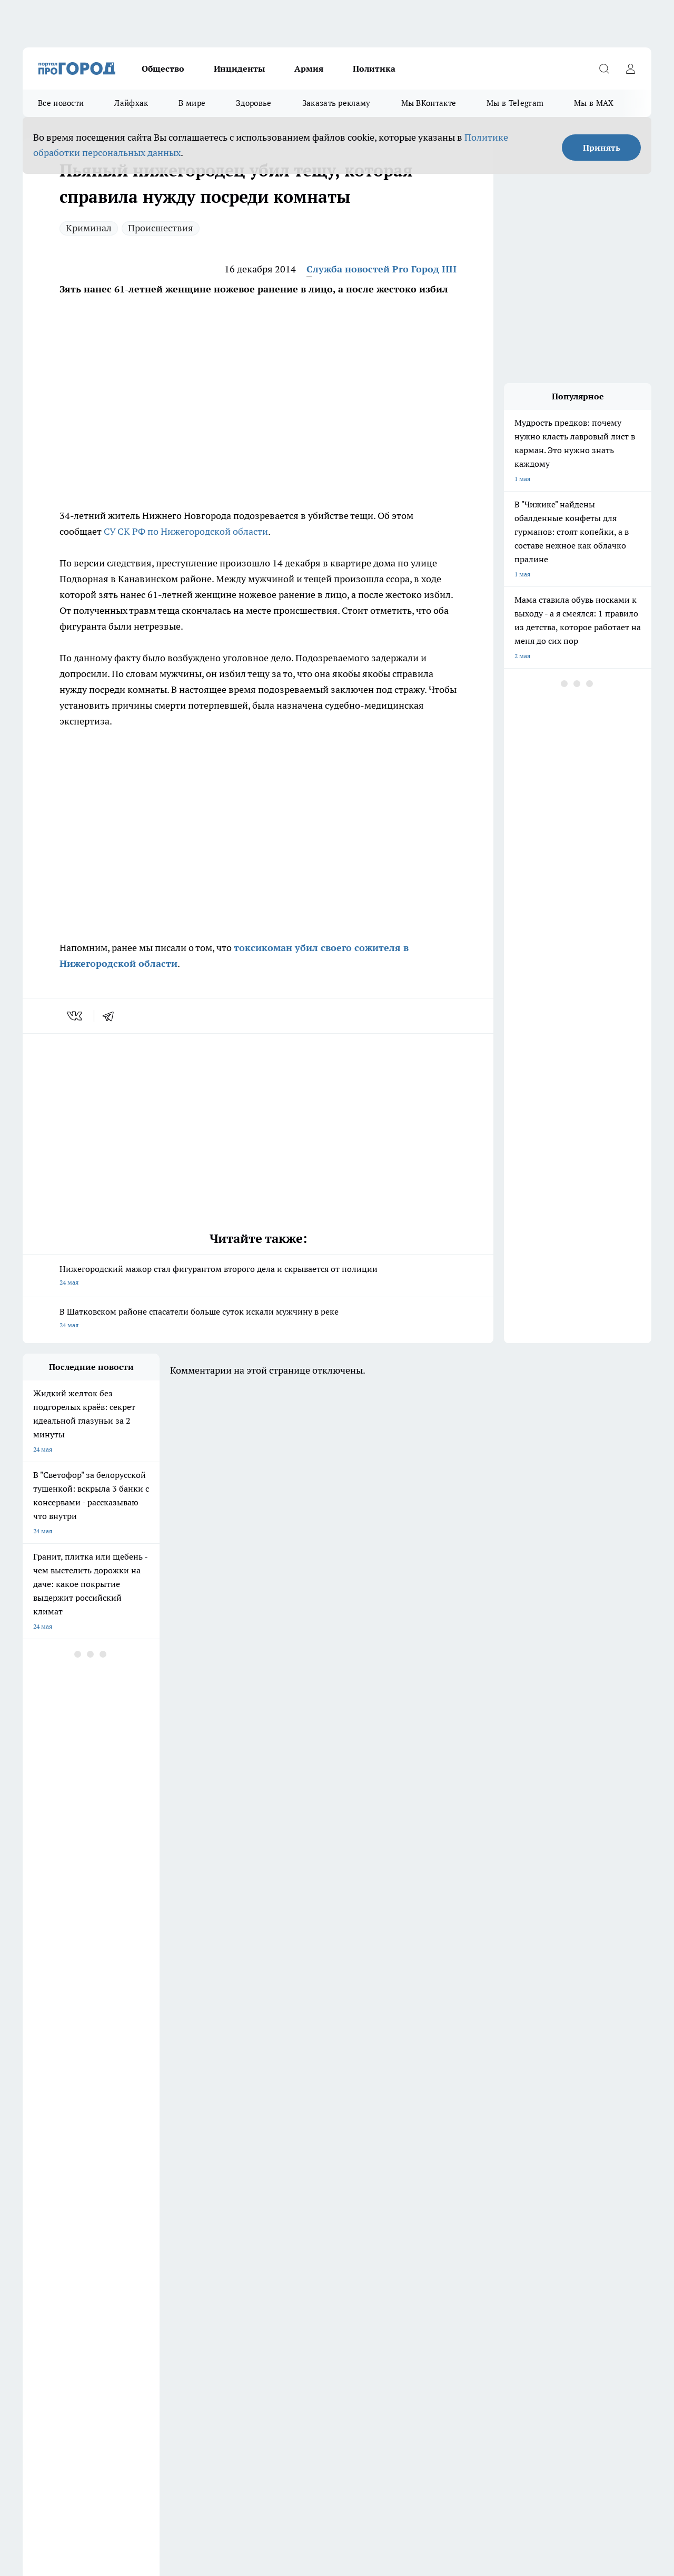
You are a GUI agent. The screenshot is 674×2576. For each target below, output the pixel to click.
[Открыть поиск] (603, 68)
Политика (374, 68)
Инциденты (239, 68)
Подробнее (349, 2468)
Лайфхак (131, 103)
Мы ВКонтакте (429, 103)
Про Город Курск (138, 2213)
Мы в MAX (593, 103)
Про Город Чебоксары (145, 2199)
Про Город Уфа (316, 2213)
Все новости (61, 103)
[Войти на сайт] (630, 68)
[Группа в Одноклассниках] (510, 2216)
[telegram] (111, 1015)
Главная (34, 2292)
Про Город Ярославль (55, 2226)
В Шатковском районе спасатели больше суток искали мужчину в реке (258, 1319)
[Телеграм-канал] (536, 2216)
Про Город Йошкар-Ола (58, 2213)
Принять (601, 147)
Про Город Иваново (413, 2199)
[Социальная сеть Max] (589, 2216)
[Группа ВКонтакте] (483, 2216)
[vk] (75, 1015)
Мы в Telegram (515, 103)
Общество (163, 68)
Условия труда (44, 2279)
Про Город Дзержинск (55, 2199)
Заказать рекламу (336, 103)
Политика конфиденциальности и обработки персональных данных (123, 2483)
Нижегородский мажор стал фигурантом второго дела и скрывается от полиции (258, 1276)
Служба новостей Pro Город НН (381, 269)
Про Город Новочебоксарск (243, 2199)
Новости (300, 2279)
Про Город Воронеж (323, 2199)
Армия (308, 68)
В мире (192, 103)
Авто (162, 2279)
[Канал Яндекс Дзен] (562, 2216)
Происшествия (160, 228)
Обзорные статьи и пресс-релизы (72, 2265)
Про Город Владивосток (148, 2226)
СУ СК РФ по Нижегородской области (186, 531)
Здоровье (253, 103)
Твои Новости (404, 2213)
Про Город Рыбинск (232, 2213)
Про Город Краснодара (237, 2226)
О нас (163, 2265)
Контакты (302, 2265)
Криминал (89, 228)
